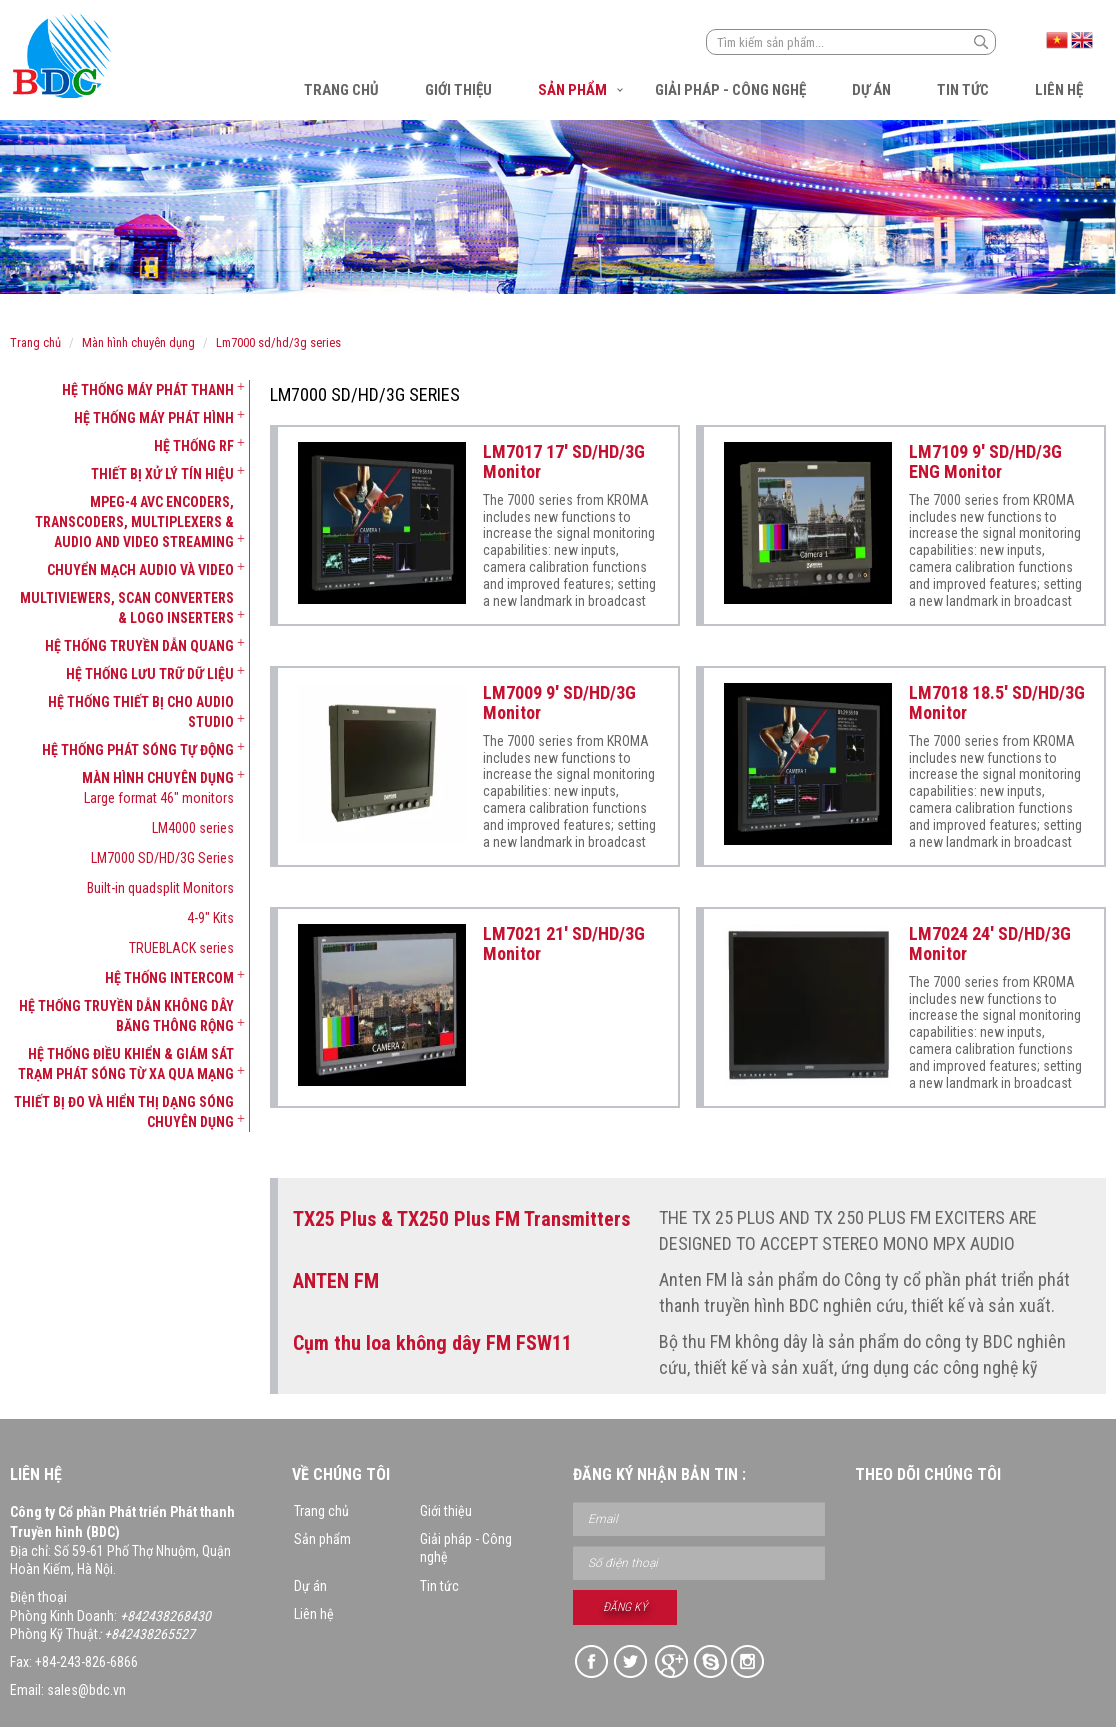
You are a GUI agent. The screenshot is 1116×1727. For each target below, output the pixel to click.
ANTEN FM (336, 1281)
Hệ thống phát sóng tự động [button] (138, 750)
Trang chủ (341, 90)
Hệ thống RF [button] (194, 446)
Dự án (871, 90)
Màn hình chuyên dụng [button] (158, 778)
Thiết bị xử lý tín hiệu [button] (162, 474)
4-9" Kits (210, 918)
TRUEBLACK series (181, 948)
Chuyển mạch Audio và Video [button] (140, 570)
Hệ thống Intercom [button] (169, 978)
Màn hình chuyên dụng (138, 342)
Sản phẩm (572, 90)
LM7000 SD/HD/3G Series (278, 342)
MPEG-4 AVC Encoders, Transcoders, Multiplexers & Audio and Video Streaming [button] (134, 522)
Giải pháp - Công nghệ (730, 90)
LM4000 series (193, 828)
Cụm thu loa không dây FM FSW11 (432, 1343)
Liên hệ (1059, 90)
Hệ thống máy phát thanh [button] (148, 390)
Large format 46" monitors (159, 798)
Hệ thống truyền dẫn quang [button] (139, 646)
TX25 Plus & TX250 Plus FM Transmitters (461, 1219)
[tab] (122, 390)
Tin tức (963, 90)
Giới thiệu (458, 90)
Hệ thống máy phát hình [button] (154, 418)
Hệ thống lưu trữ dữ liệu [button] (150, 674)
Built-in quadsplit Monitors (160, 888)
